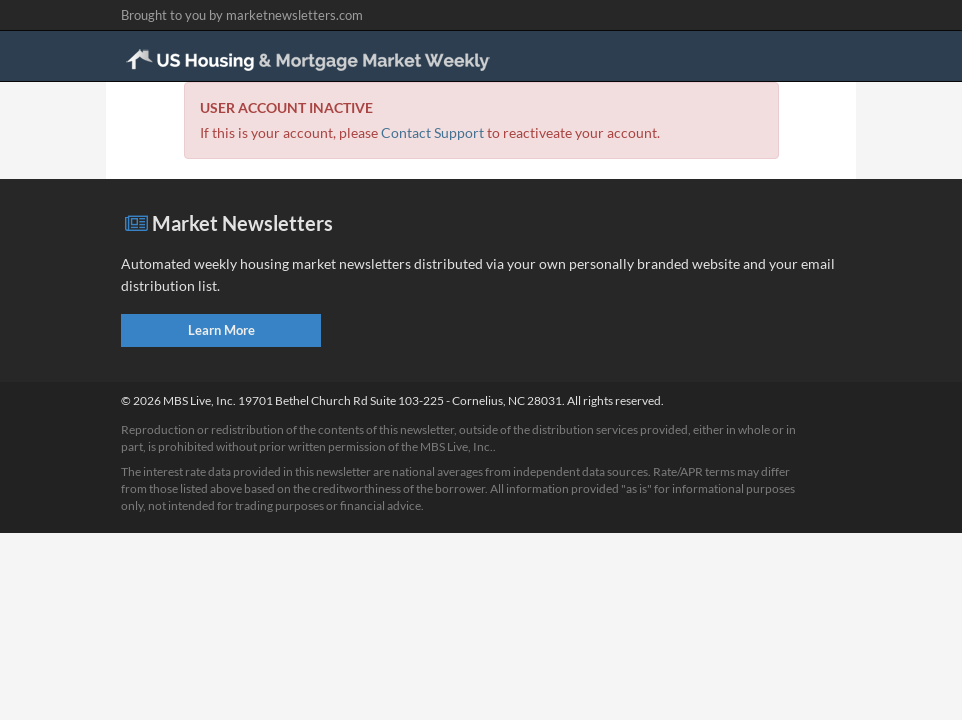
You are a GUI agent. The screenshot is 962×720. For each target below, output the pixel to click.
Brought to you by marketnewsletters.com (242, 15)
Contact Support (432, 132)
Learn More (221, 330)
